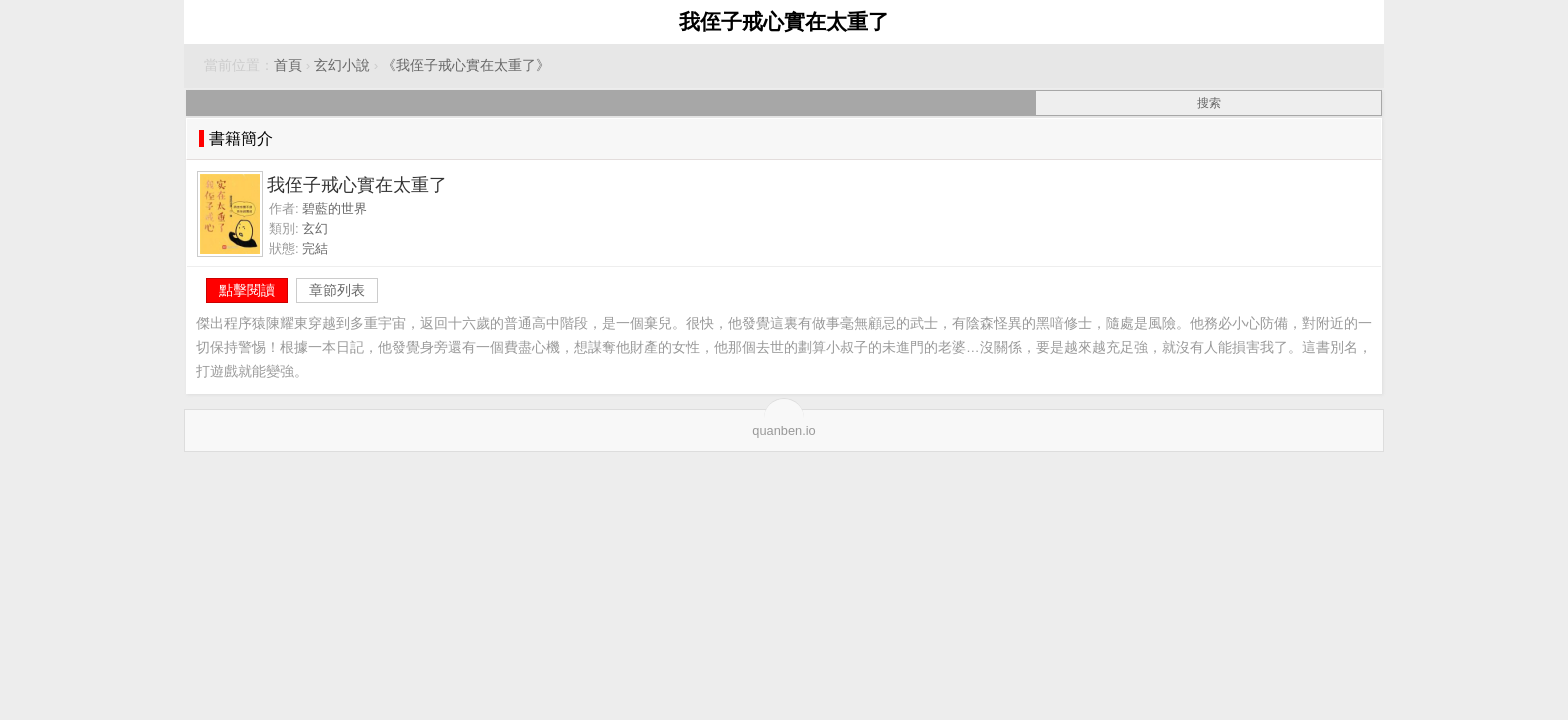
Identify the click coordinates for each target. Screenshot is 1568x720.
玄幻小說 (342, 65)
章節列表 (337, 290)
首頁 (288, 65)
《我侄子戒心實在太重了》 (466, 65)
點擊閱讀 (247, 290)
